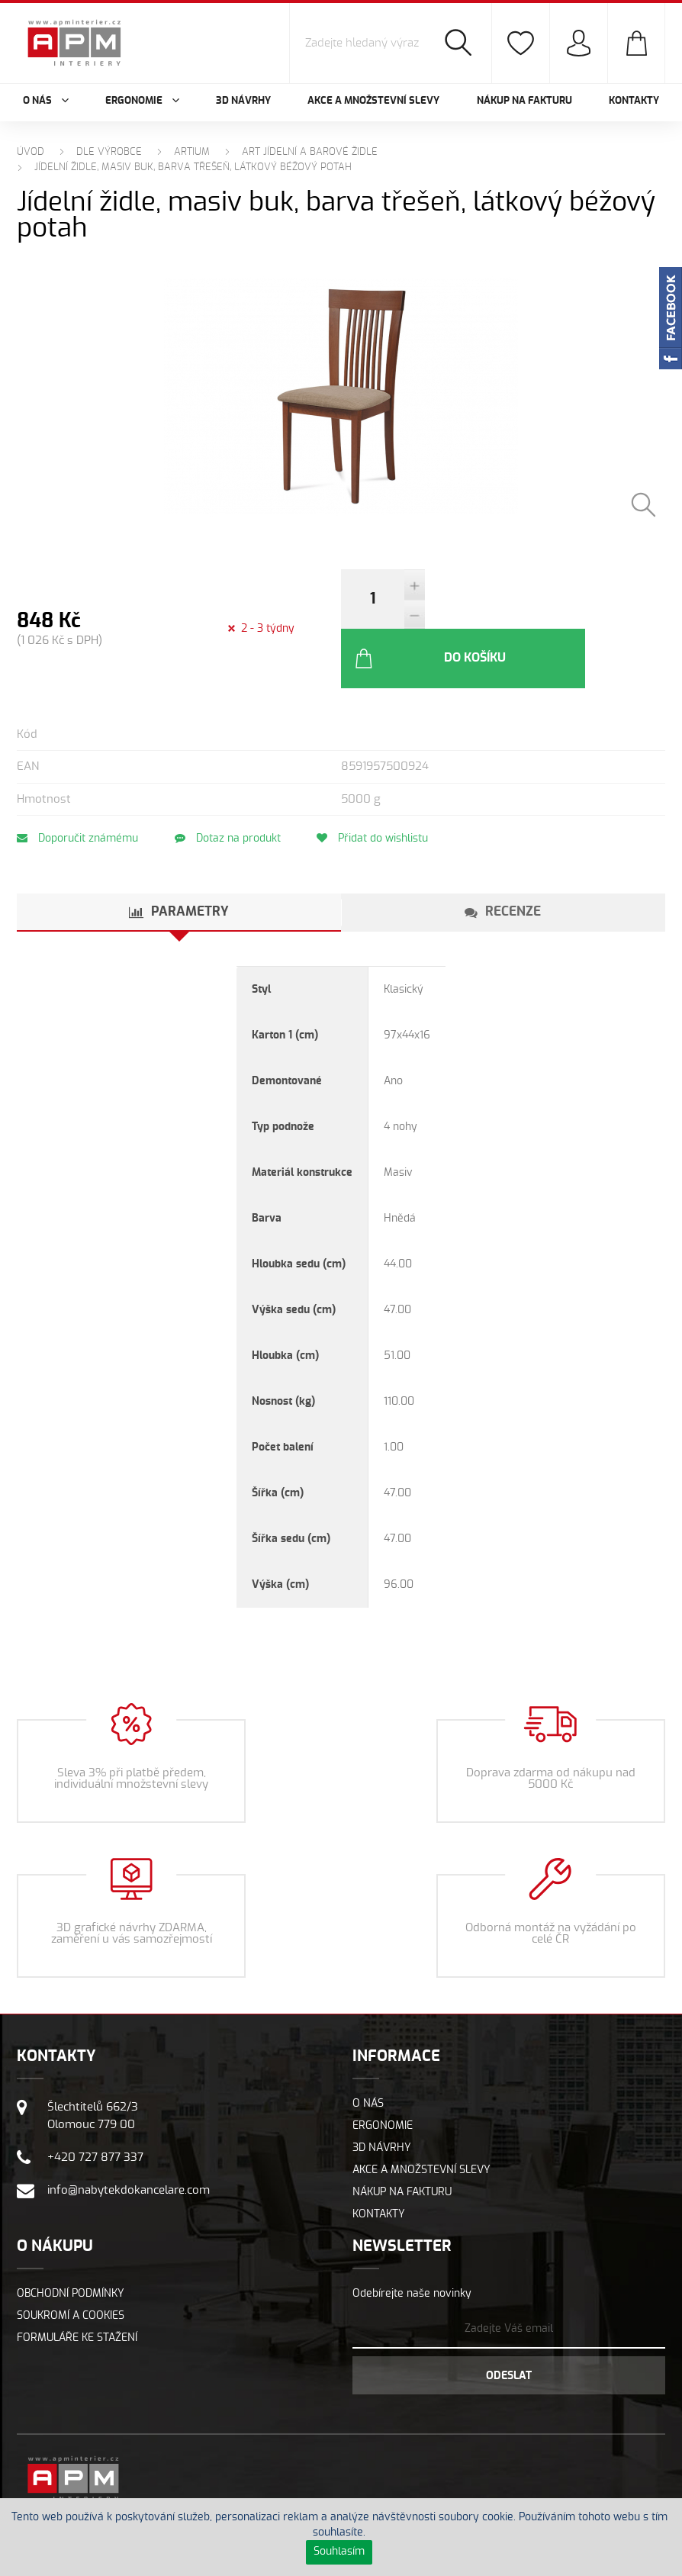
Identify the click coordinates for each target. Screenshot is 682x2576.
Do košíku (512, 609)
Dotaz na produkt (232, 788)
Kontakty (634, 101)
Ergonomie (382, 2076)
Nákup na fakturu (524, 101)
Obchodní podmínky (70, 2244)
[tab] (179, 863)
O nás (368, 2054)
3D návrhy (243, 101)
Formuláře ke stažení (77, 2288)
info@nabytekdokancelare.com (128, 2140)
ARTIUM (192, 152)
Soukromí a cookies (70, 2266)
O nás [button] (46, 101)
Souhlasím (339, 2551)
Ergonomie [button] (142, 101)
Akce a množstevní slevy (373, 101)
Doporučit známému (77, 788)
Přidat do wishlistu (382, 788)
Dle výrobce (109, 152)
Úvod (30, 152)
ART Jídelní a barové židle (310, 152)
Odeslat (509, 2326)
